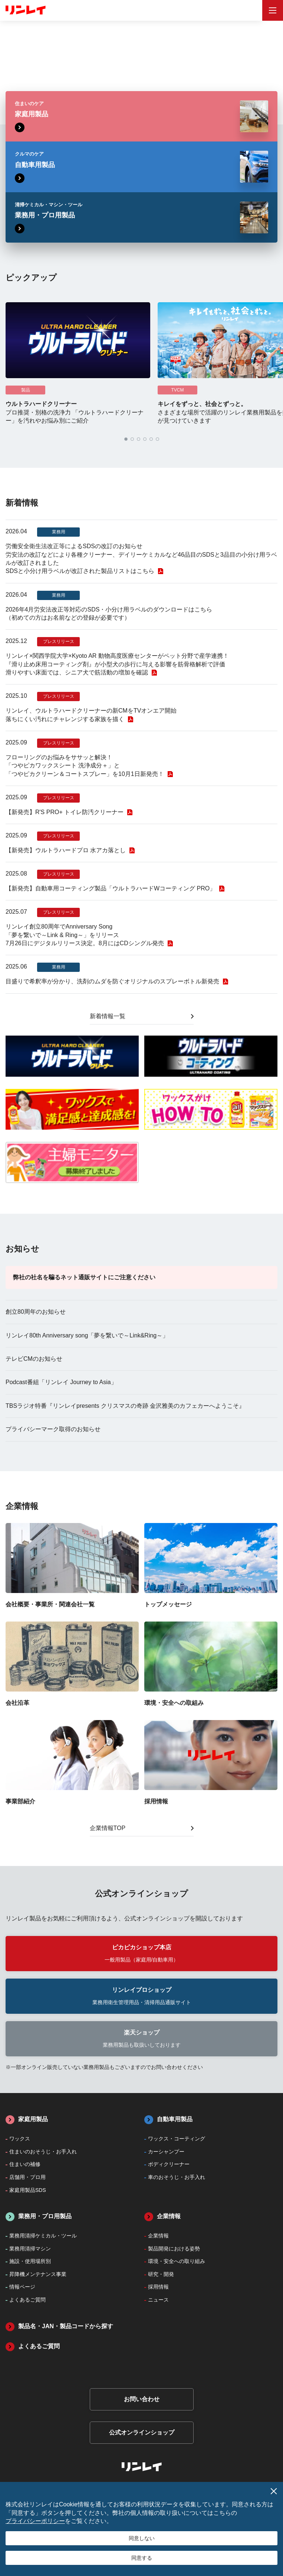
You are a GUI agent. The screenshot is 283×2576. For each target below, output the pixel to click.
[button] (126, 439)
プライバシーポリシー (35, 2521)
